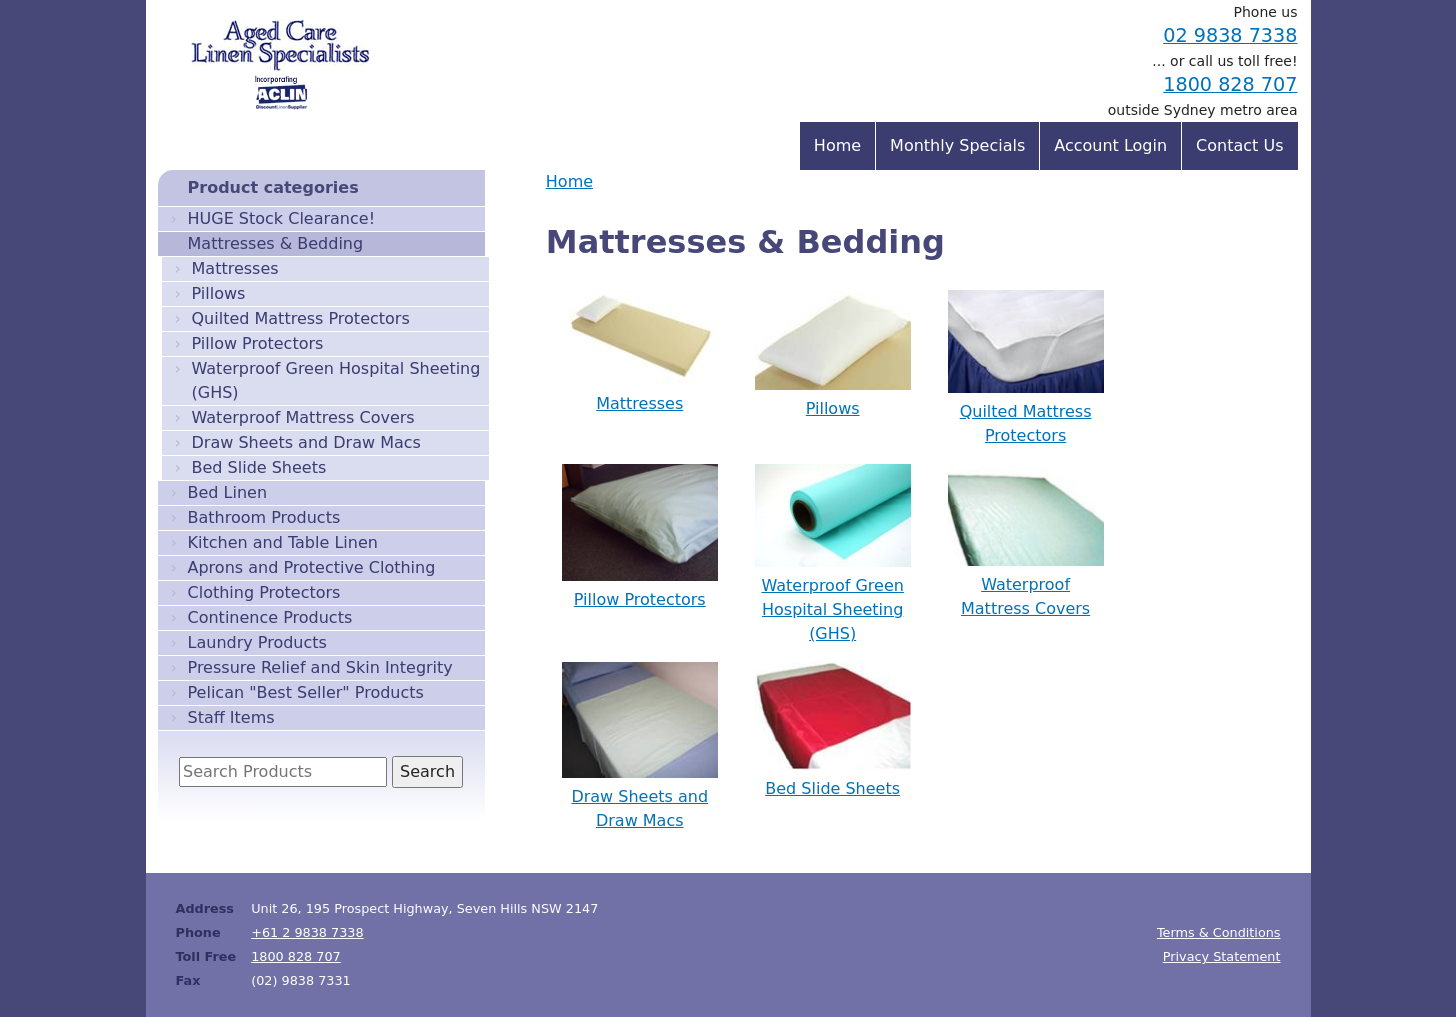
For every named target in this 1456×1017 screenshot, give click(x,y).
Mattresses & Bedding (276, 243)
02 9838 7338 (1230, 35)
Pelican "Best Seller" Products (306, 692)
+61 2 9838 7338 (307, 932)
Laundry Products (257, 642)
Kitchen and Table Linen (283, 542)
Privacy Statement (1222, 956)
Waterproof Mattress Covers (303, 417)
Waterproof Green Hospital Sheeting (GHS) (336, 380)
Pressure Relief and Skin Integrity (320, 667)
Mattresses (235, 268)
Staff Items (231, 717)
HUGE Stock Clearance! (282, 218)
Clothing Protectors (264, 592)
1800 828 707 (1230, 84)
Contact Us (1239, 145)
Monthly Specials (957, 145)
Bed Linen (228, 492)
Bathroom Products (264, 517)
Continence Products (270, 617)
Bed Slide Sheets (259, 467)
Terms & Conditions (1219, 932)
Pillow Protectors (258, 343)
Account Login (1110, 145)
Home (569, 181)
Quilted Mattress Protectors (301, 318)
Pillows (219, 293)
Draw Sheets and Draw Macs (306, 442)
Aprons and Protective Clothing (312, 567)
